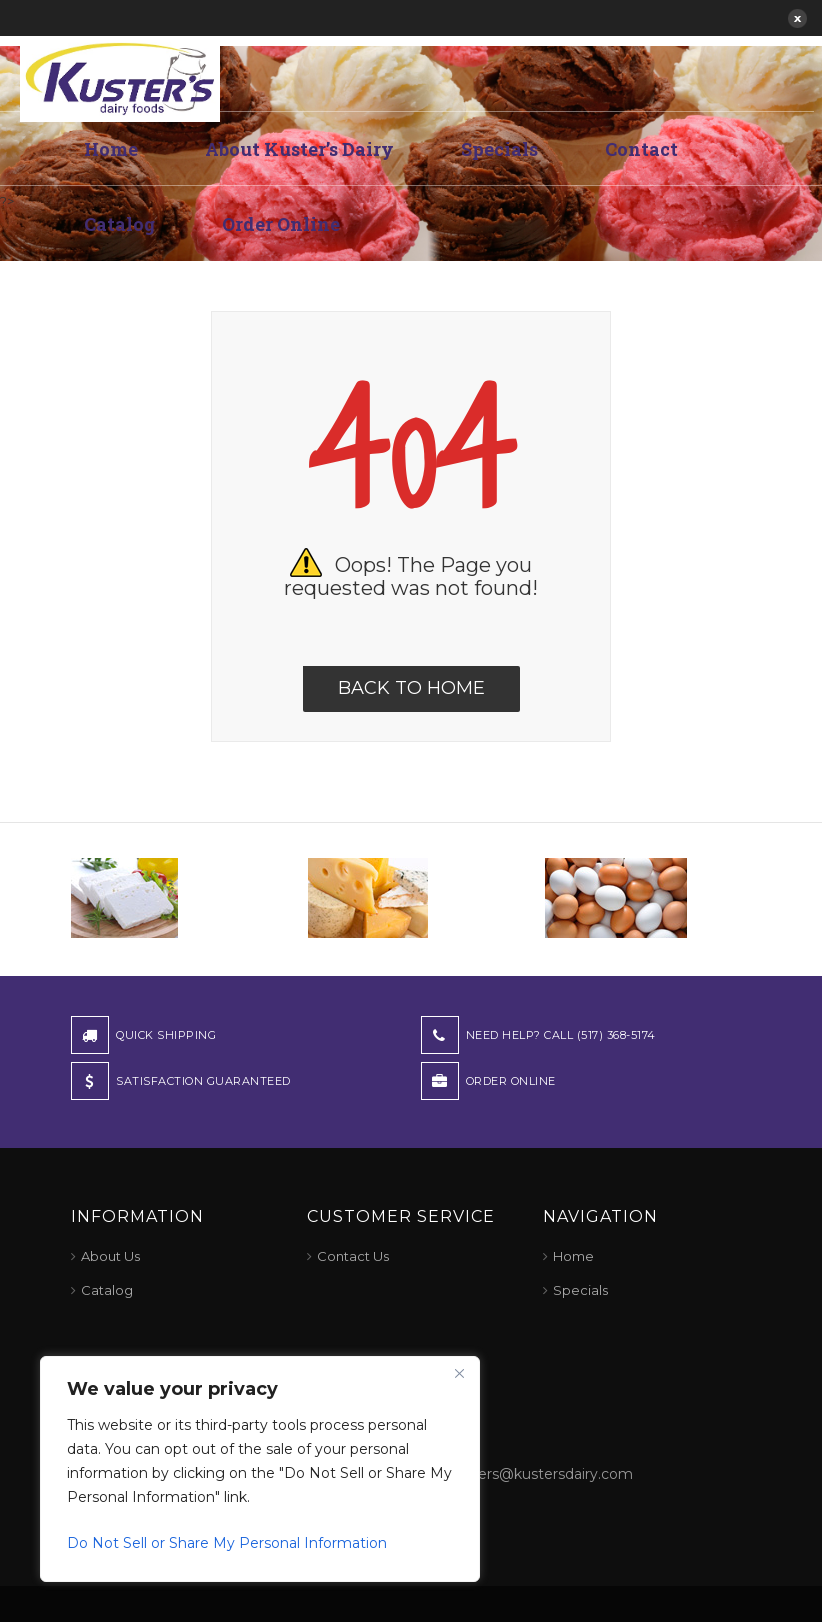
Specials (499, 149)
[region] (260, 1469)
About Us (110, 1256)
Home (111, 149)
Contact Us (353, 1256)
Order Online (281, 224)
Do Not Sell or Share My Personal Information (227, 1543)
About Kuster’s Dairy (299, 149)
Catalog (119, 224)
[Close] (459, 1373)
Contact (641, 149)
